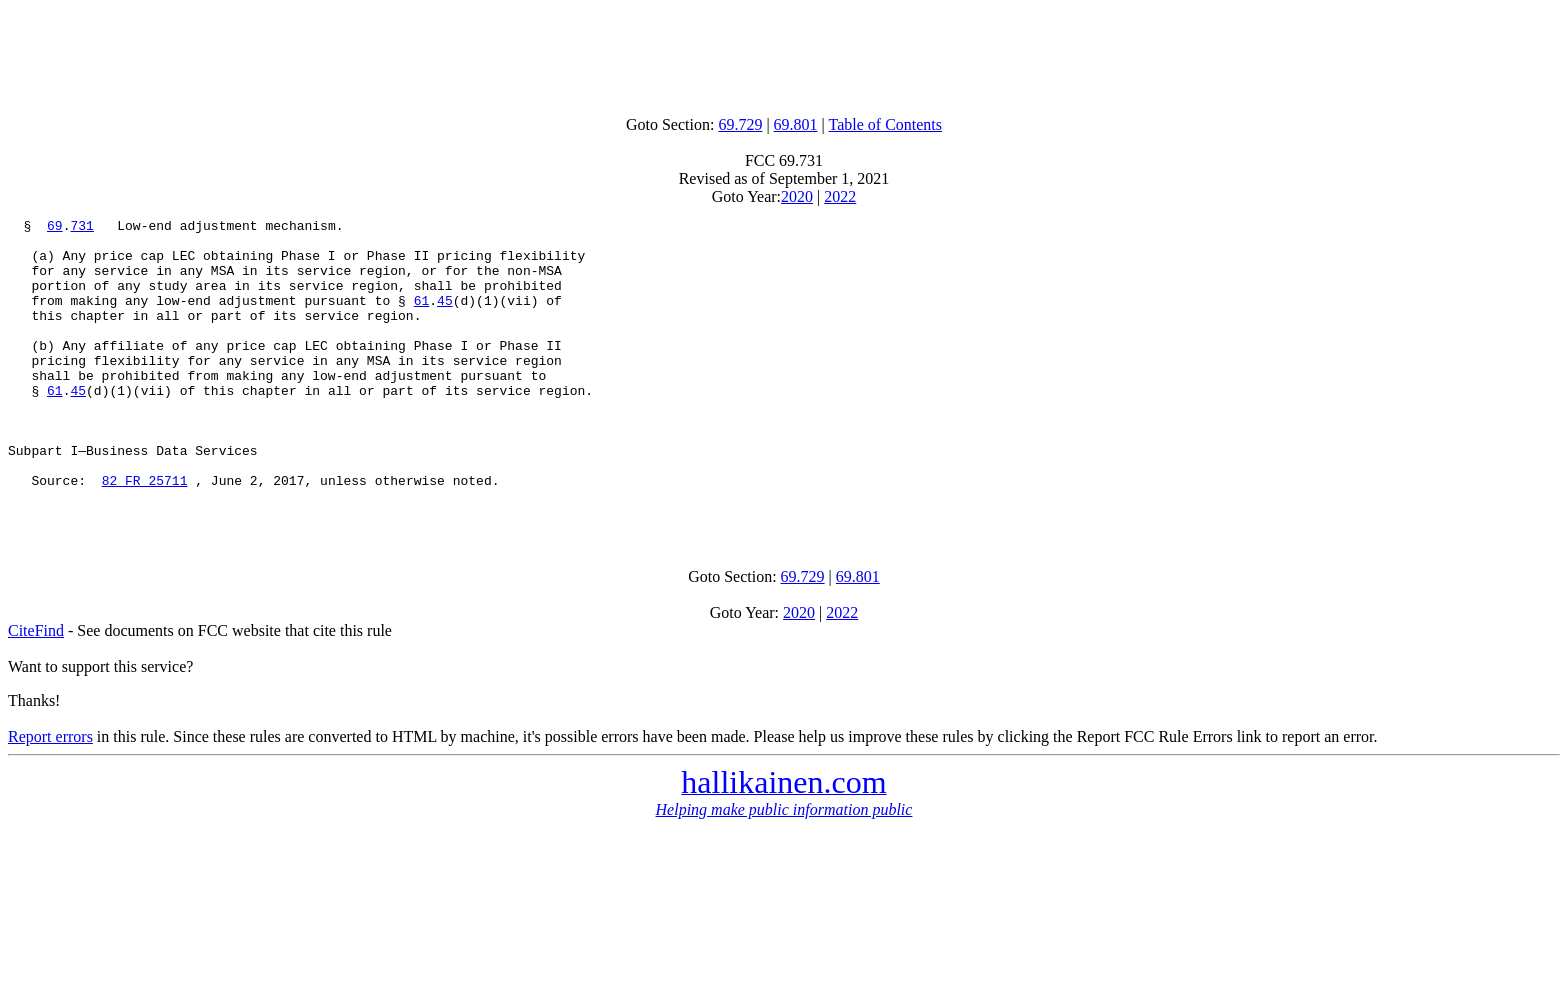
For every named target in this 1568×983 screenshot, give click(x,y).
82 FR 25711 (145, 534)
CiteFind (36, 690)
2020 (797, 196)
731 (81, 228)
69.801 (796, 124)
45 (445, 318)
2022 (840, 196)
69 (55, 228)
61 (422, 318)
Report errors (50, 796)
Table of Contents (886, 124)
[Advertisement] (784, 53)
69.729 (740, 124)
